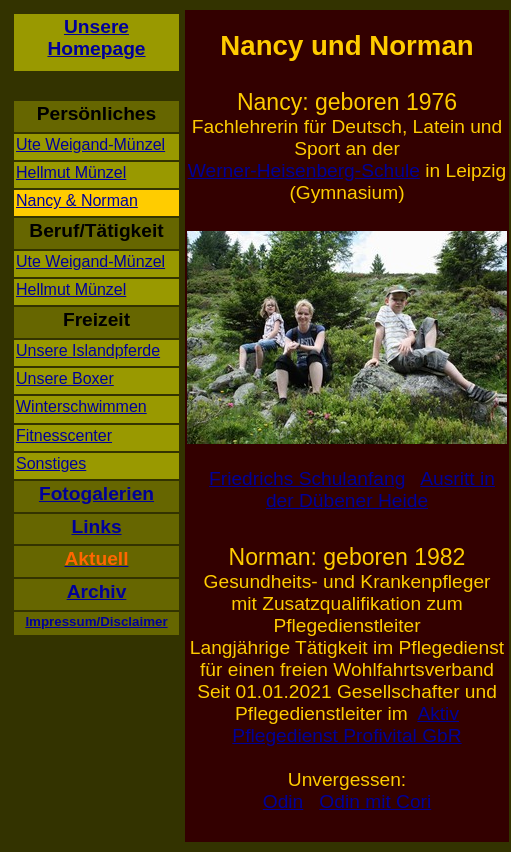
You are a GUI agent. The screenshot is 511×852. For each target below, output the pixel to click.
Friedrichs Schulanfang (307, 478)
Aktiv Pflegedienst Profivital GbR (346, 724)
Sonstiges (51, 463)
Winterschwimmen (81, 406)
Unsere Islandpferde (88, 350)
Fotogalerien (96, 493)
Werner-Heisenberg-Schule (304, 170)
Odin (283, 801)
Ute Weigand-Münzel (90, 144)
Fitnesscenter (64, 435)
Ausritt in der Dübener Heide (380, 489)
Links (96, 526)
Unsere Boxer (65, 378)
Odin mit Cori (375, 801)
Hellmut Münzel (71, 172)
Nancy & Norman (77, 200)
